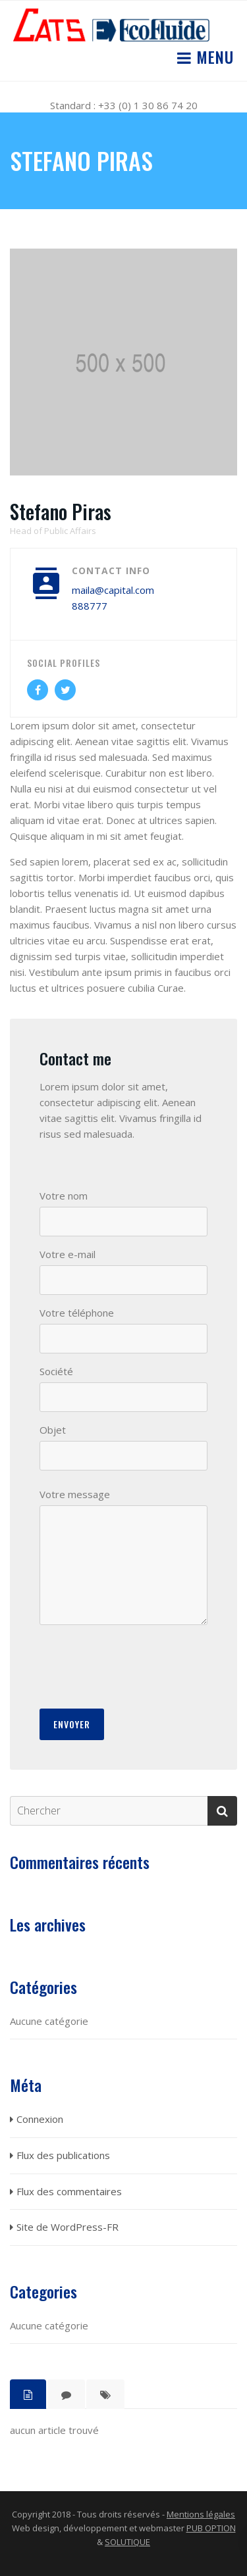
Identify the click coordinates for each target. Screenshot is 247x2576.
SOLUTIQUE (127, 2542)
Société (56, 1371)
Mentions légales (201, 2514)
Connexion (39, 2119)
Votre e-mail (68, 1254)
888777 (89, 605)
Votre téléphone (77, 1312)
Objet (53, 1429)
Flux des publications (63, 2155)
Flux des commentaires (69, 2191)
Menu (213, 56)
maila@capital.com (113, 589)
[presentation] (140, 1666)
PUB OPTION (211, 2528)
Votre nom (64, 1195)
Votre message (75, 1494)
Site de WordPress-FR (67, 2226)
